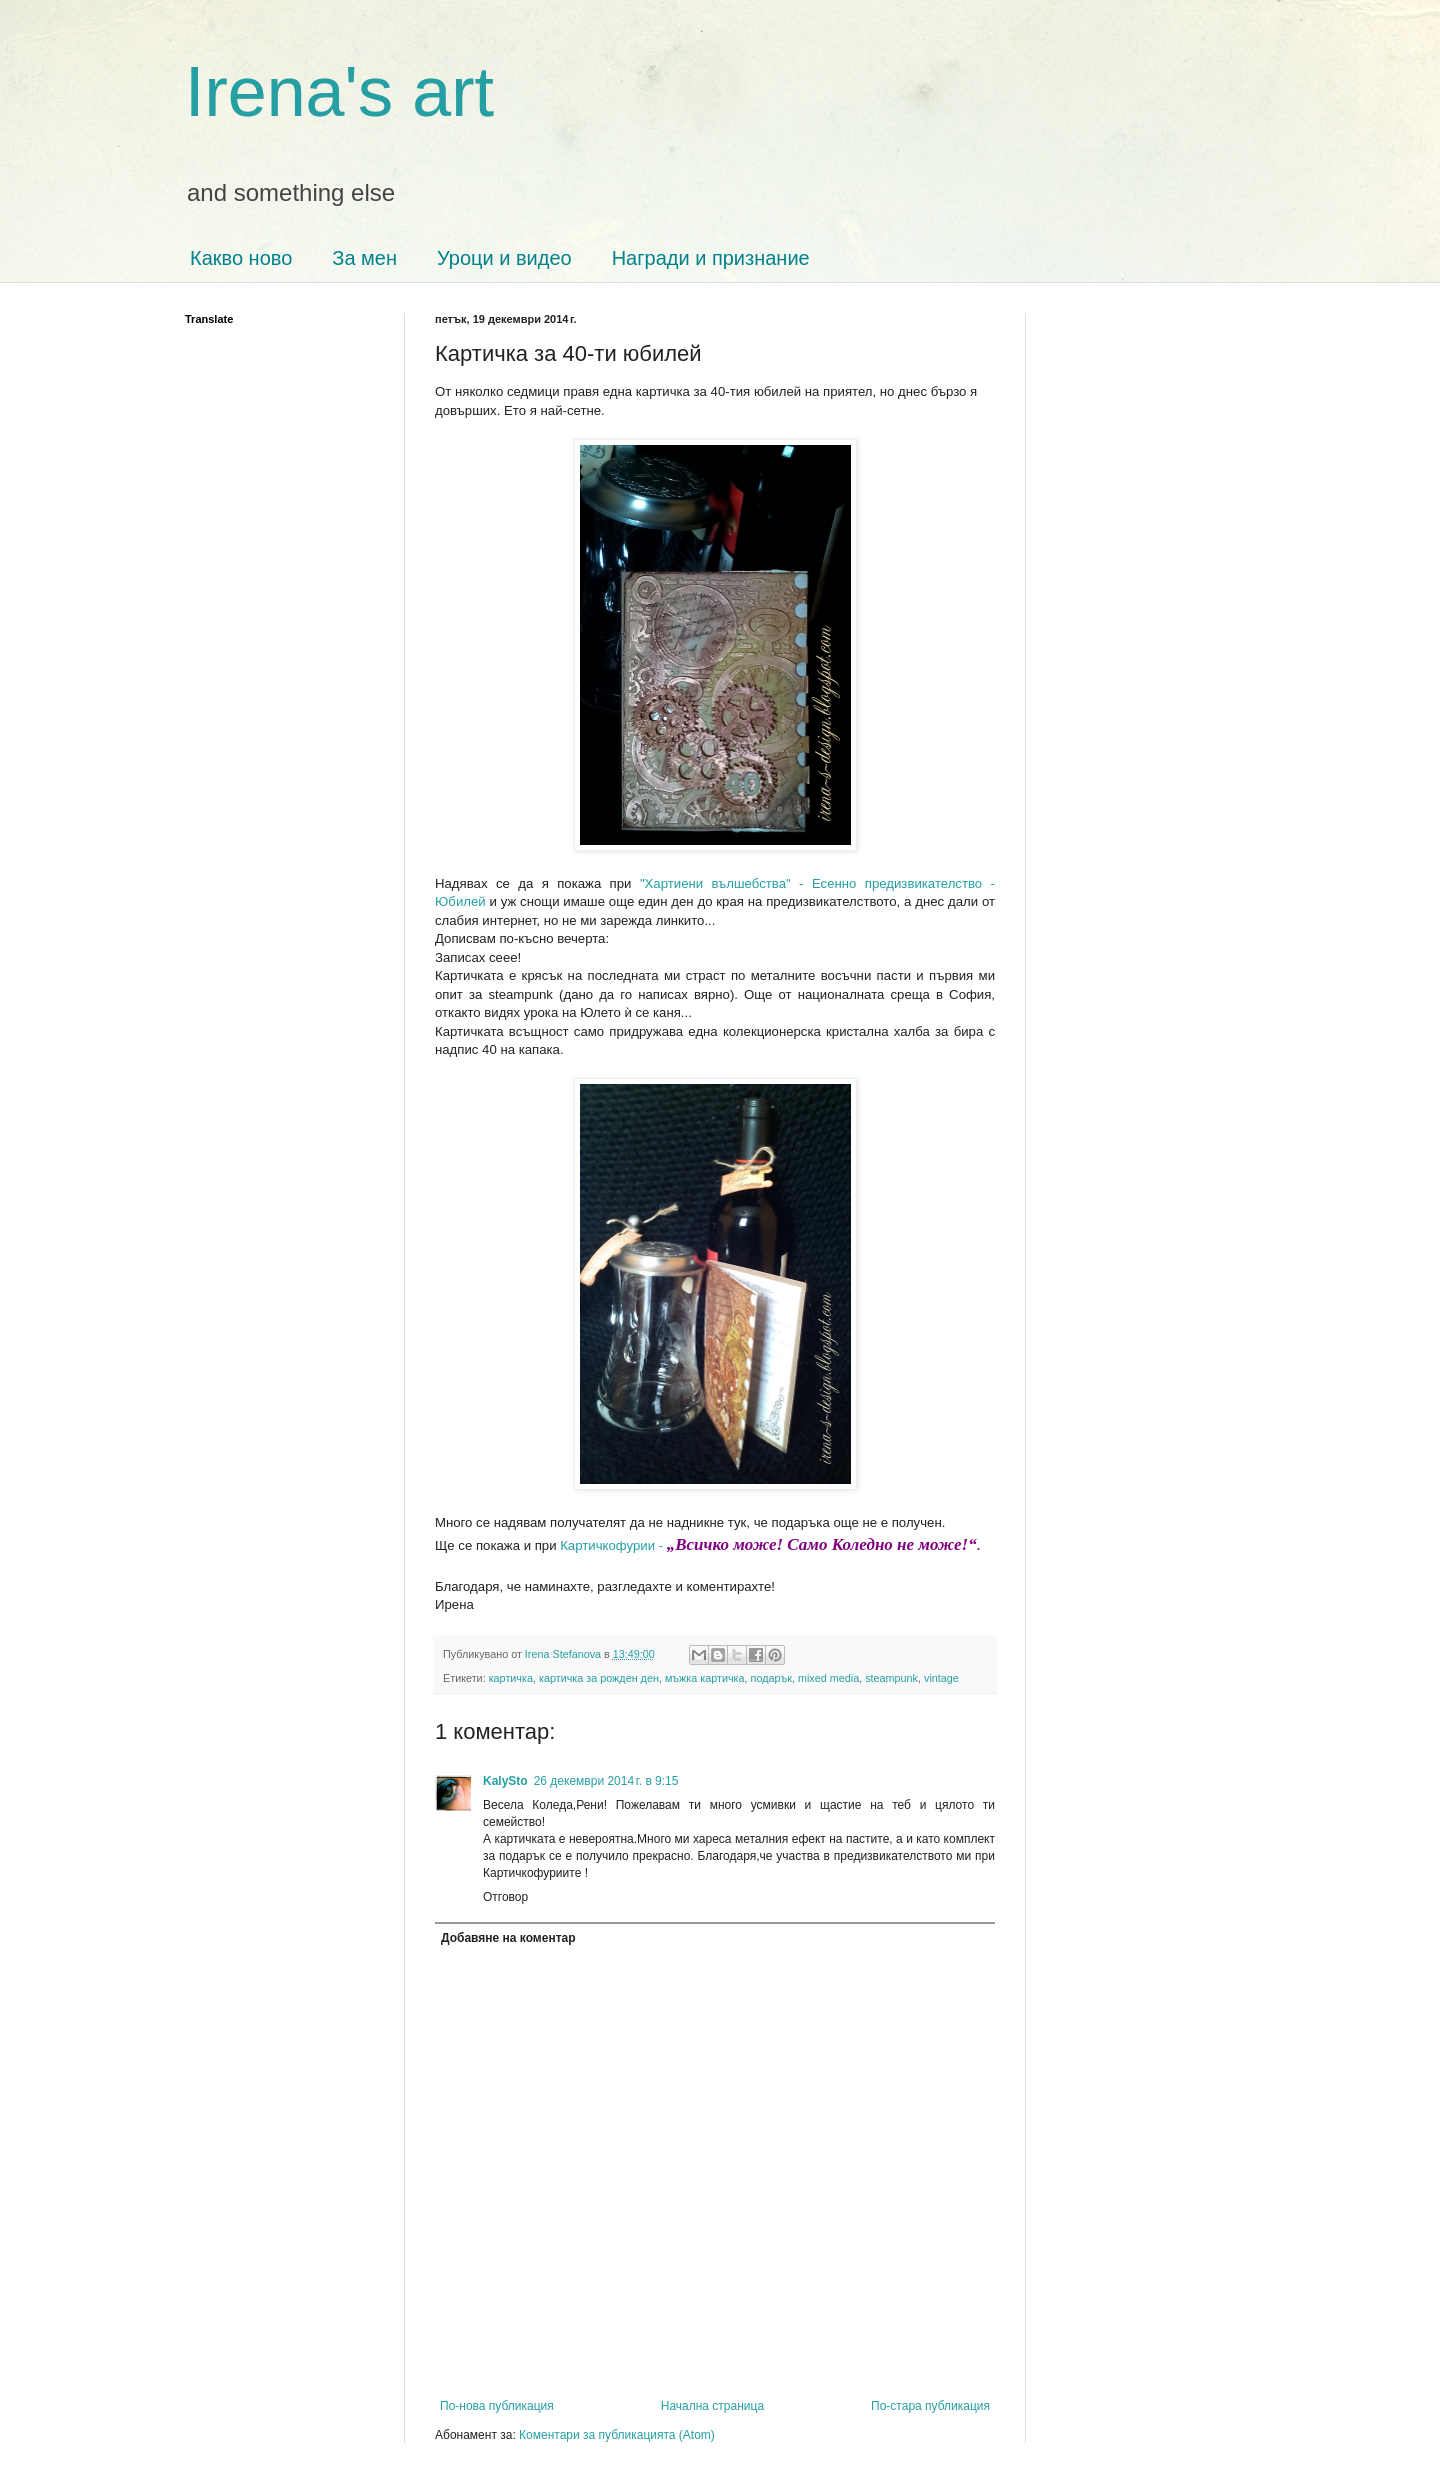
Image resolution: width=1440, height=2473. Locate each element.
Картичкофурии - (772, 1545)
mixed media (828, 1678)
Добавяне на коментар (508, 1938)
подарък (771, 1678)
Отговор (505, 1897)
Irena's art (339, 92)
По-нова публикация (497, 2406)
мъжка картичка (705, 1678)
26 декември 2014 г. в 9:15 (606, 1781)
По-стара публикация (930, 2406)
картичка (511, 1678)
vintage (941, 1678)
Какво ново (241, 258)
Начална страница (712, 2406)
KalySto (505, 1781)
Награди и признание (711, 258)
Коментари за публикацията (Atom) (617, 2435)
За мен (364, 258)
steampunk (891, 1678)
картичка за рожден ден (599, 1678)
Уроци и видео (504, 258)
